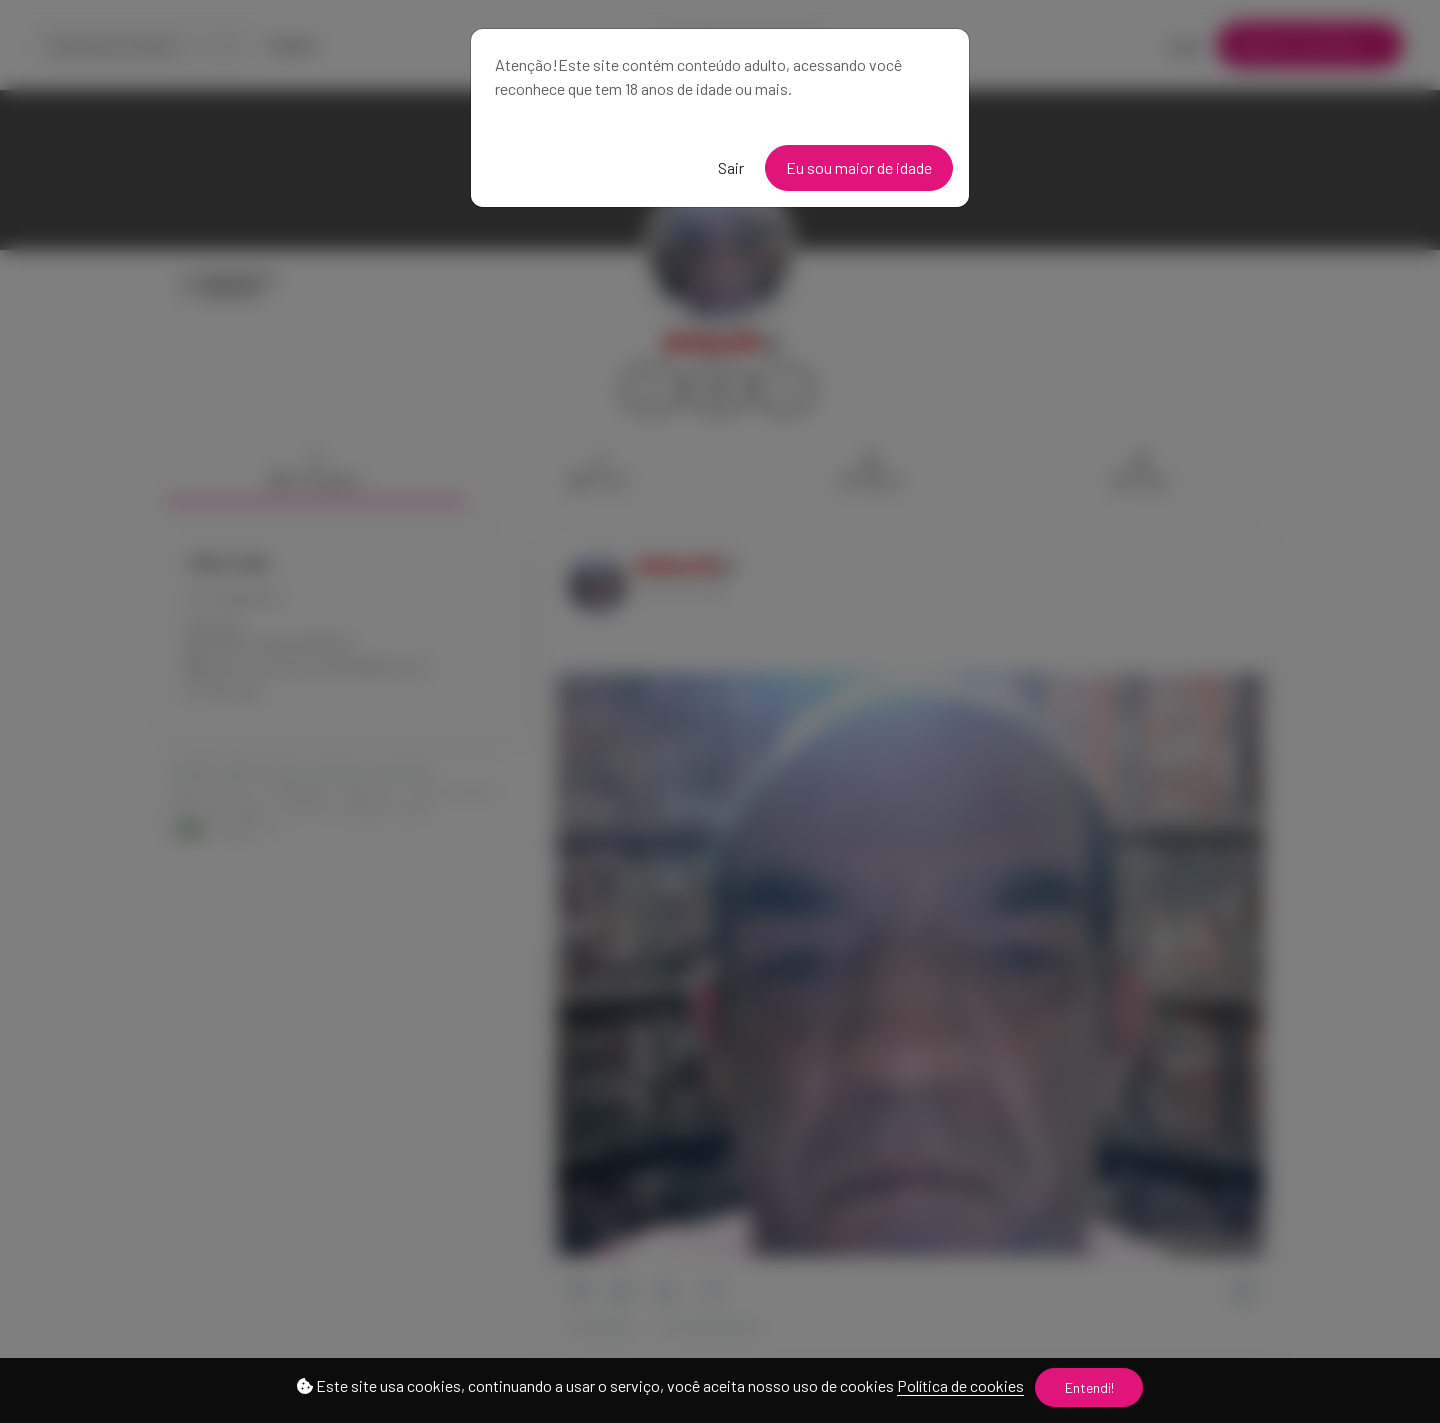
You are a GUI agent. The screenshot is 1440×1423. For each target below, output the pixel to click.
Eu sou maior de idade (859, 167)
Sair (731, 167)
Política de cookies (960, 1385)
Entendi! (1089, 1387)
